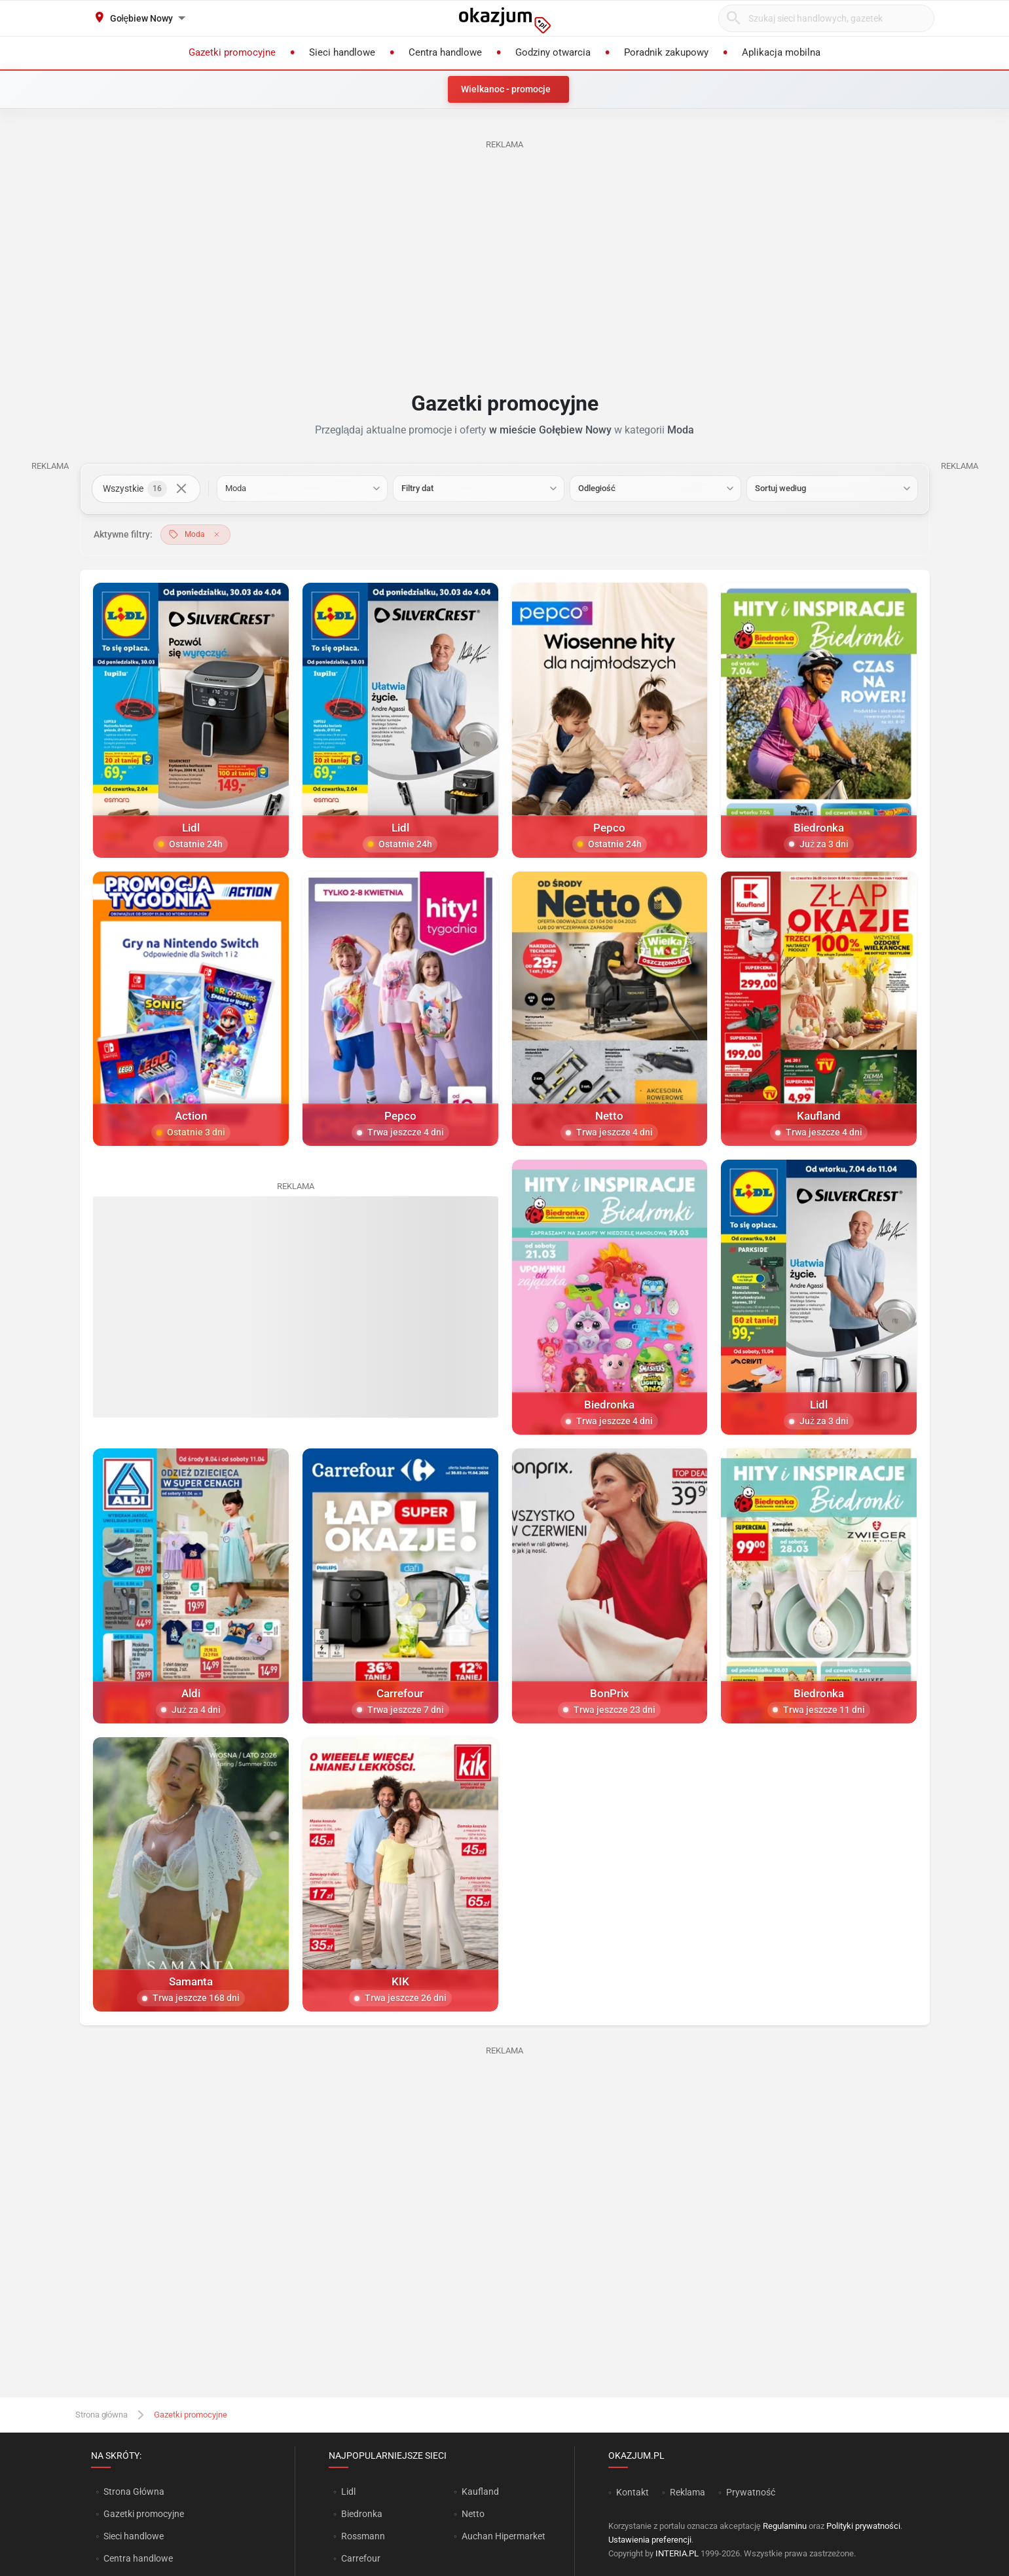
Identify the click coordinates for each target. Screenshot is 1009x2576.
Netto (473, 2514)
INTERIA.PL (677, 2553)
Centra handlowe (138, 2558)
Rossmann (363, 2536)
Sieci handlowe (133, 2536)
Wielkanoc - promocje (506, 89)
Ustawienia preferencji (649, 2540)
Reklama (687, 2492)
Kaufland (480, 2491)
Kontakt (632, 2492)
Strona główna (101, 2415)
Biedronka (361, 2514)
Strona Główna (133, 2491)
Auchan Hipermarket (503, 2536)
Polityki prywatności (863, 2526)
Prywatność (750, 2492)
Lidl (348, 2491)
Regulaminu (785, 2526)
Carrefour (360, 2558)
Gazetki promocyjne (143, 2514)
